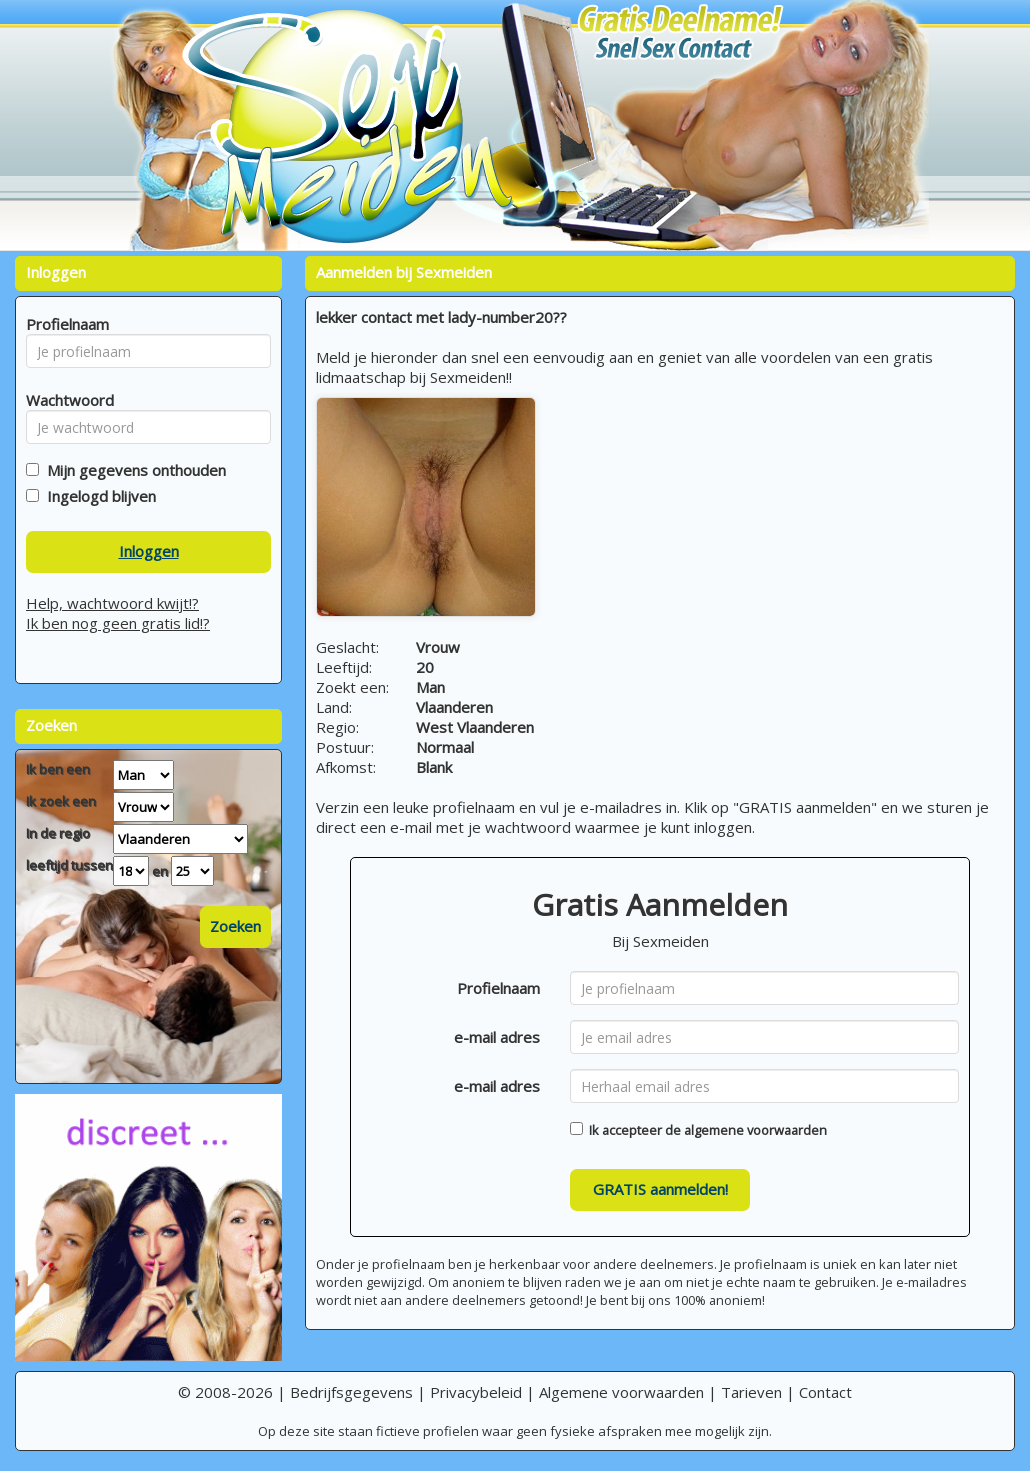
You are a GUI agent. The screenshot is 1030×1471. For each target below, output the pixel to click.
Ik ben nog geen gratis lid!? (118, 623)
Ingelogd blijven (97, 496)
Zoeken (235, 926)
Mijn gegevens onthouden (132, 470)
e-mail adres (497, 1037)
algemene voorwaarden (755, 1130)
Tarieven (751, 1392)
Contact (825, 1392)
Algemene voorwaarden (621, 1392)
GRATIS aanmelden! (660, 1189)
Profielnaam (498, 988)
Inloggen (149, 551)
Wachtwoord (64, 400)
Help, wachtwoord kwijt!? (112, 603)
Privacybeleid (476, 1392)
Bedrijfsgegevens (351, 1392)
